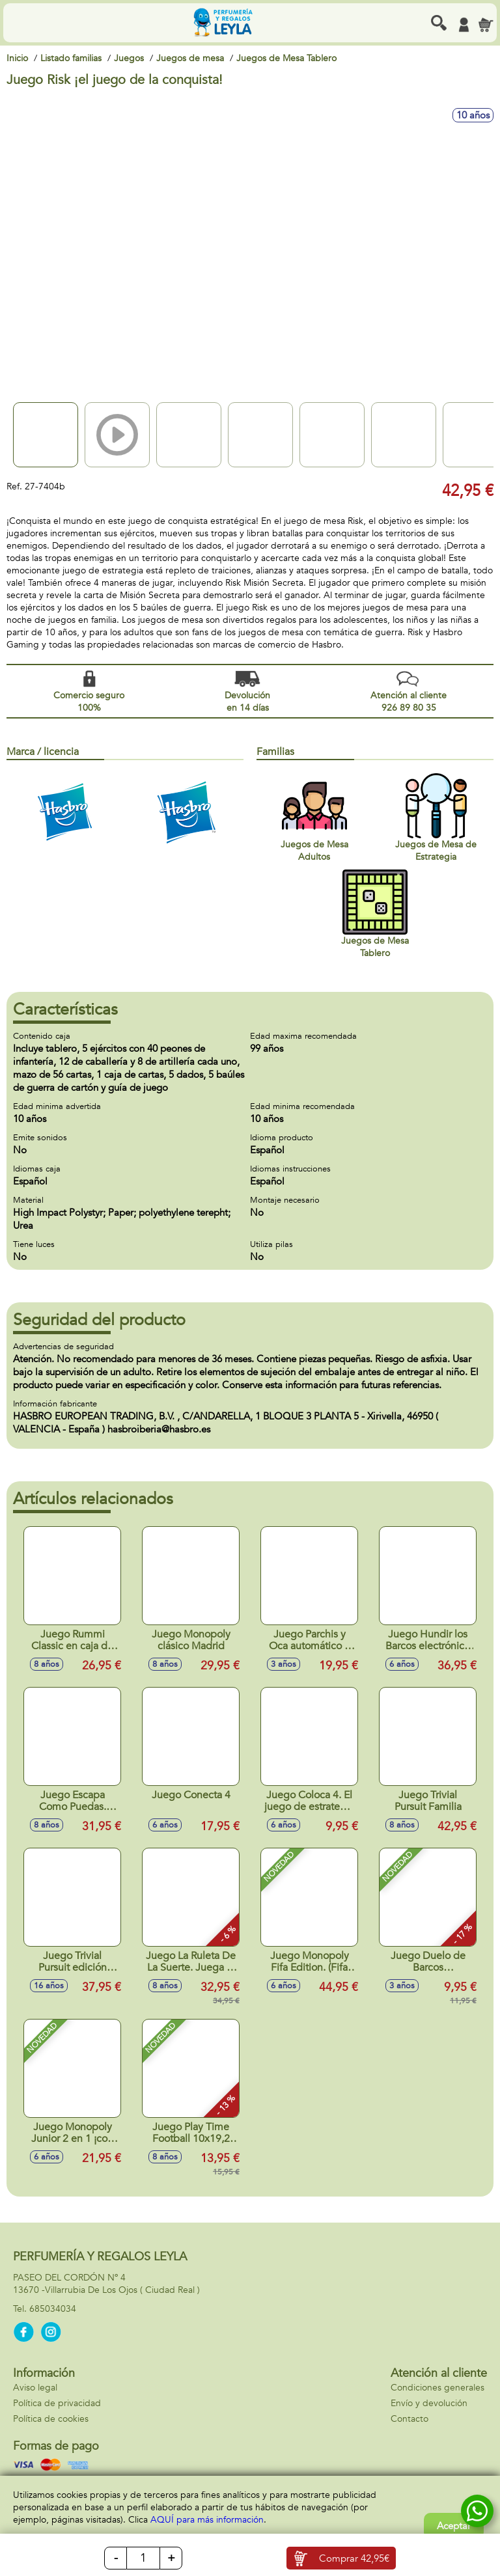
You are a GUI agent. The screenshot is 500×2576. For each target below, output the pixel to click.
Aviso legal (35, 2387)
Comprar (354, 2558)
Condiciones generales (437, 2387)
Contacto (409, 2419)
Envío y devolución (429, 2403)
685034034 (52, 2309)
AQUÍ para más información (207, 2520)
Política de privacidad (57, 2403)
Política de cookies (51, 2419)
